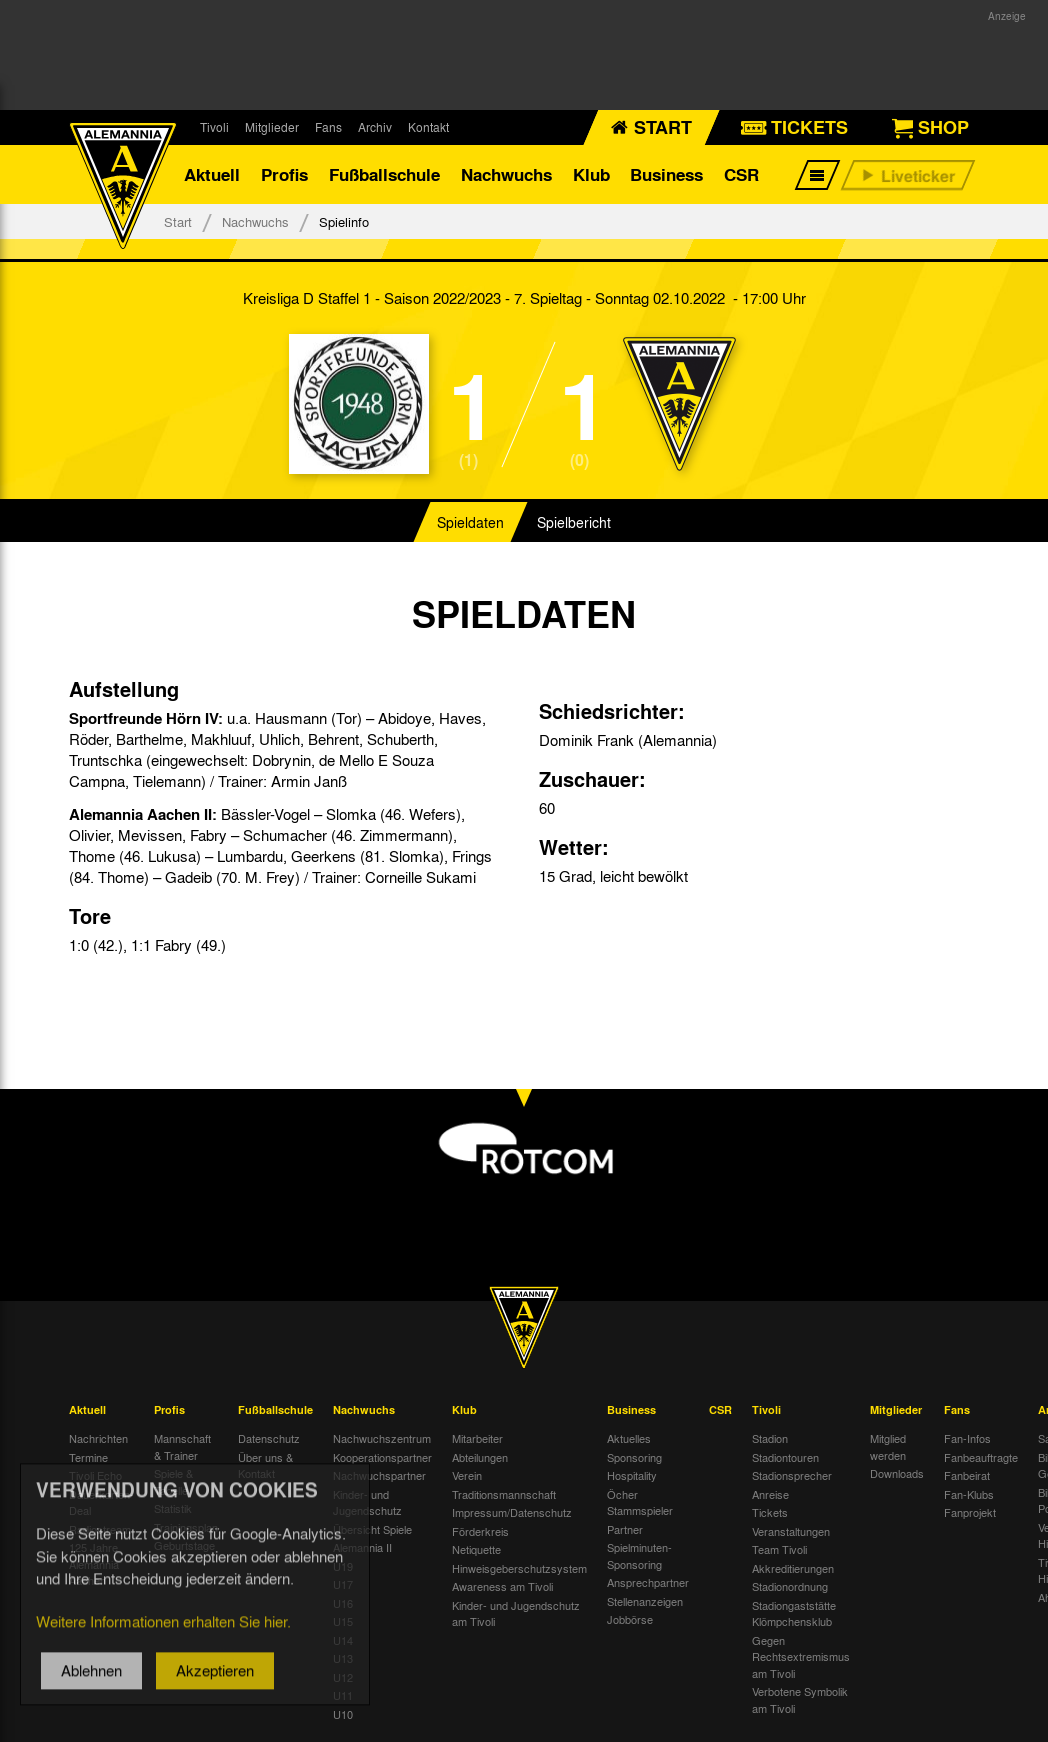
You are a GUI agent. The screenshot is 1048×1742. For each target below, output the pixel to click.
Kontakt (428, 127)
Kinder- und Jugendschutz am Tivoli (516, 1614)
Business (666, 174)
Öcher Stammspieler (640, 1503)
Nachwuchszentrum (382, 1439)
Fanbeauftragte (981, 1458)
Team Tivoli (779, 1550)
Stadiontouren (785, 1458)
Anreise (770, 1495)
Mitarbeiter (477, 1439)
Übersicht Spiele (372, 1530)
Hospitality (632, 1476)
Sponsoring (634, 1458)
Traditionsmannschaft (504, 1495)
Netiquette (476, 1550)
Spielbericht (574, 524)
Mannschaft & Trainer (182, 1447)
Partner (625, 1530)
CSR (741, 174)
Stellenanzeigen (645, 1602)
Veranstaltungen (791, 1532)
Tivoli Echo (95, 1476)
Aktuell (212, 174)
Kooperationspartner (382, 1458)
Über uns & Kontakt (265, 1466)
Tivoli (214, 127)
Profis (284, 174)
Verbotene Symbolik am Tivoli (800, 1700)
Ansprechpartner (648, 1583)
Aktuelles (629, 1439)
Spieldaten (470, 524)
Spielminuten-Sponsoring (639, 1556)
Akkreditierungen (793, 1569)
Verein (467, 1476)
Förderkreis (480, 1532)
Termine (88, 1458)
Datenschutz (269, 1439)
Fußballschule (384, 174)
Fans (328, 127)
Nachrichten (98, 1439)
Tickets (770, 1513)
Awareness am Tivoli (502, 1587)
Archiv (375, 127)
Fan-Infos (967, 1439)
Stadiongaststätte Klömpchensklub (794, 1614)
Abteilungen (480, 1458)
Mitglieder (272, 127)
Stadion (770, 1439)
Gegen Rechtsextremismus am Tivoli (801, 1657)
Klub (591, 174)
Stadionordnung (790, 1587)
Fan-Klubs (969, 1495)
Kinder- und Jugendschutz (367, 1503)
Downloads (897, 1474)
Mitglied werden (888, 1447)
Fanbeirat (967, 1476)
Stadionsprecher (792, 1476)
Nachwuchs (506, 174)
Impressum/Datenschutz (512, 1513)
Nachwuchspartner (379, 1476)
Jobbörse (630, 1620)
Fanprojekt (970, 1513)
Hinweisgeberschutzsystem (519, 1569)
